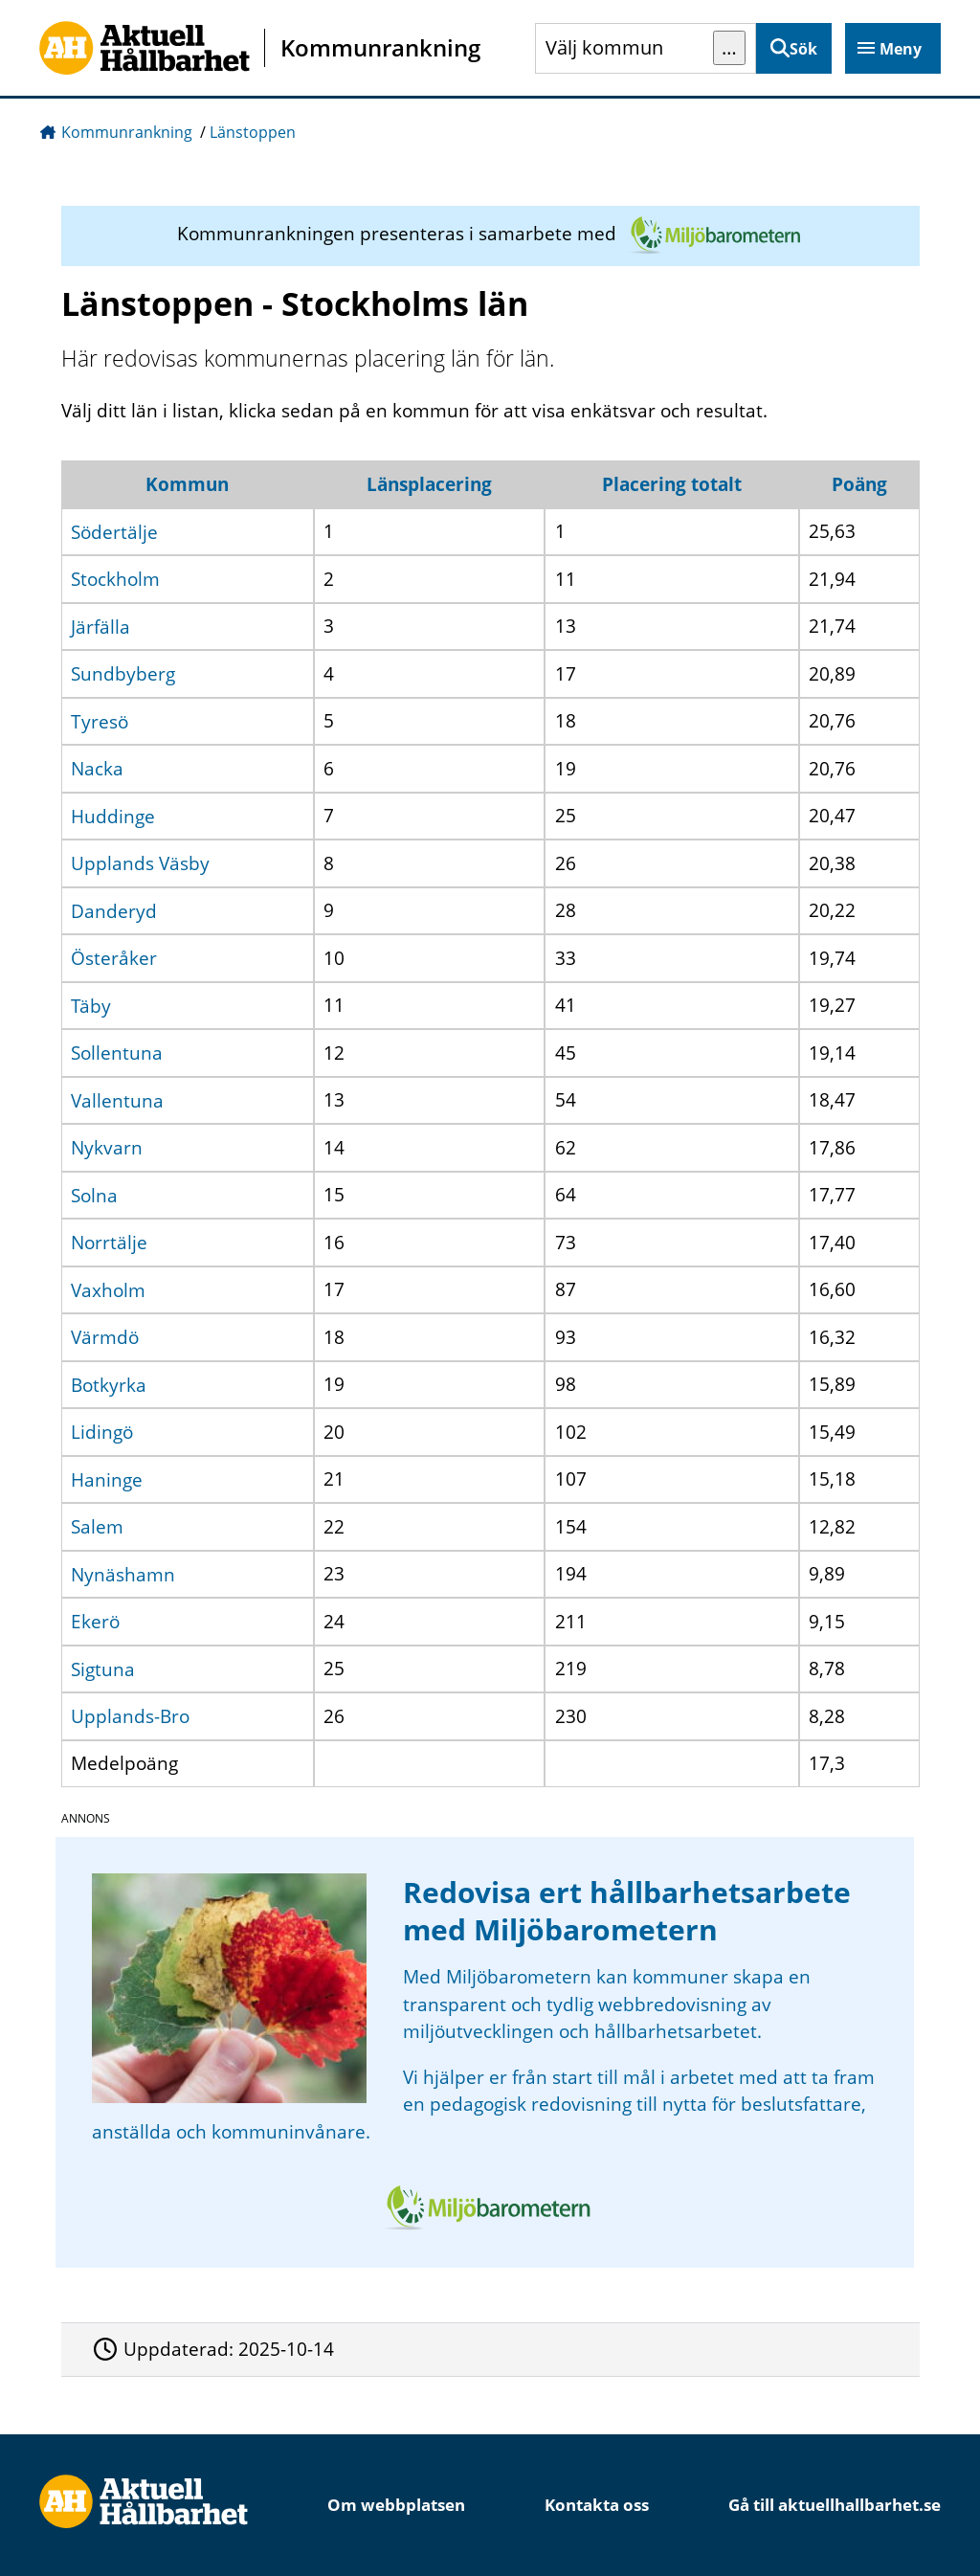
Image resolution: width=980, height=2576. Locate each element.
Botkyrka (108, 1384)
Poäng (859, 484)
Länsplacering (429, 484)
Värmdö (105, 1337)
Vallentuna (117, 1099)
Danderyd (114, 910)
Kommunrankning (126, 132)
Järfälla (100, 626)
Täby (91, 1005)
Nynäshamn (123, 1573)
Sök (803, 48)
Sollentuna (117, 1053)
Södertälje (114, 531)
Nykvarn (107, 1147)
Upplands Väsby (140, 863)
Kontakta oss (597, 2505)
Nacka (97, 768)
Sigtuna (103, 1668)
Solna (94, 1194)
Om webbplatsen (396, 2505)
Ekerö (95, 1621)
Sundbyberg (123, 673)
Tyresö (99, 720)
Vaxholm (108, 1289)
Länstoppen (253, 132)
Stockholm (115, 579)
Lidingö (102, 1432)
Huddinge (113, 815)
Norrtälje (109, 1242)
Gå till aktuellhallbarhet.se (834, 2505)
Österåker (114, 958)
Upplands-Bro (130, 1716)
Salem (97, 1526)
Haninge (107, 1479)
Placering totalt (672, 484)
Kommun (187, 484)
